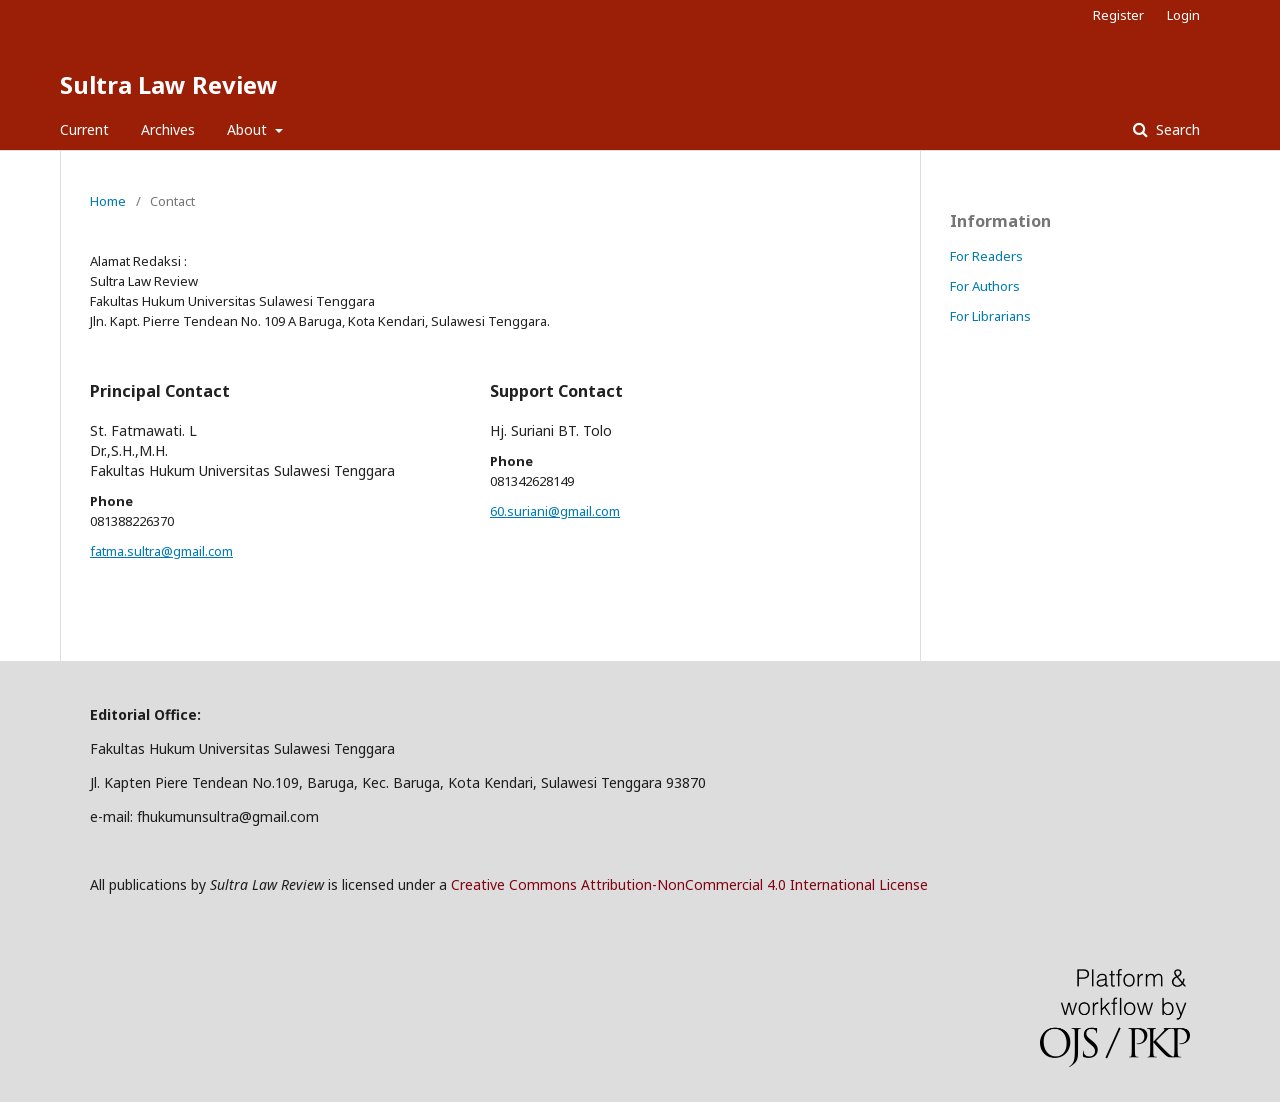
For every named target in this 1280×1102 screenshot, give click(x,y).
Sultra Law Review (169, 84)
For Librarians (990, 316)
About (249, 129)
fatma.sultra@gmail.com (161, 551)
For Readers (986, 256)
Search (1176, 129)
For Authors (985, 286)
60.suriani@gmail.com (555, 511)
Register (1118, 15)
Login (1183, 15)
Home (108, 201)
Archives (168, 129)
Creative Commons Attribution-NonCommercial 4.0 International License (689, 884)
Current (84, 129)
